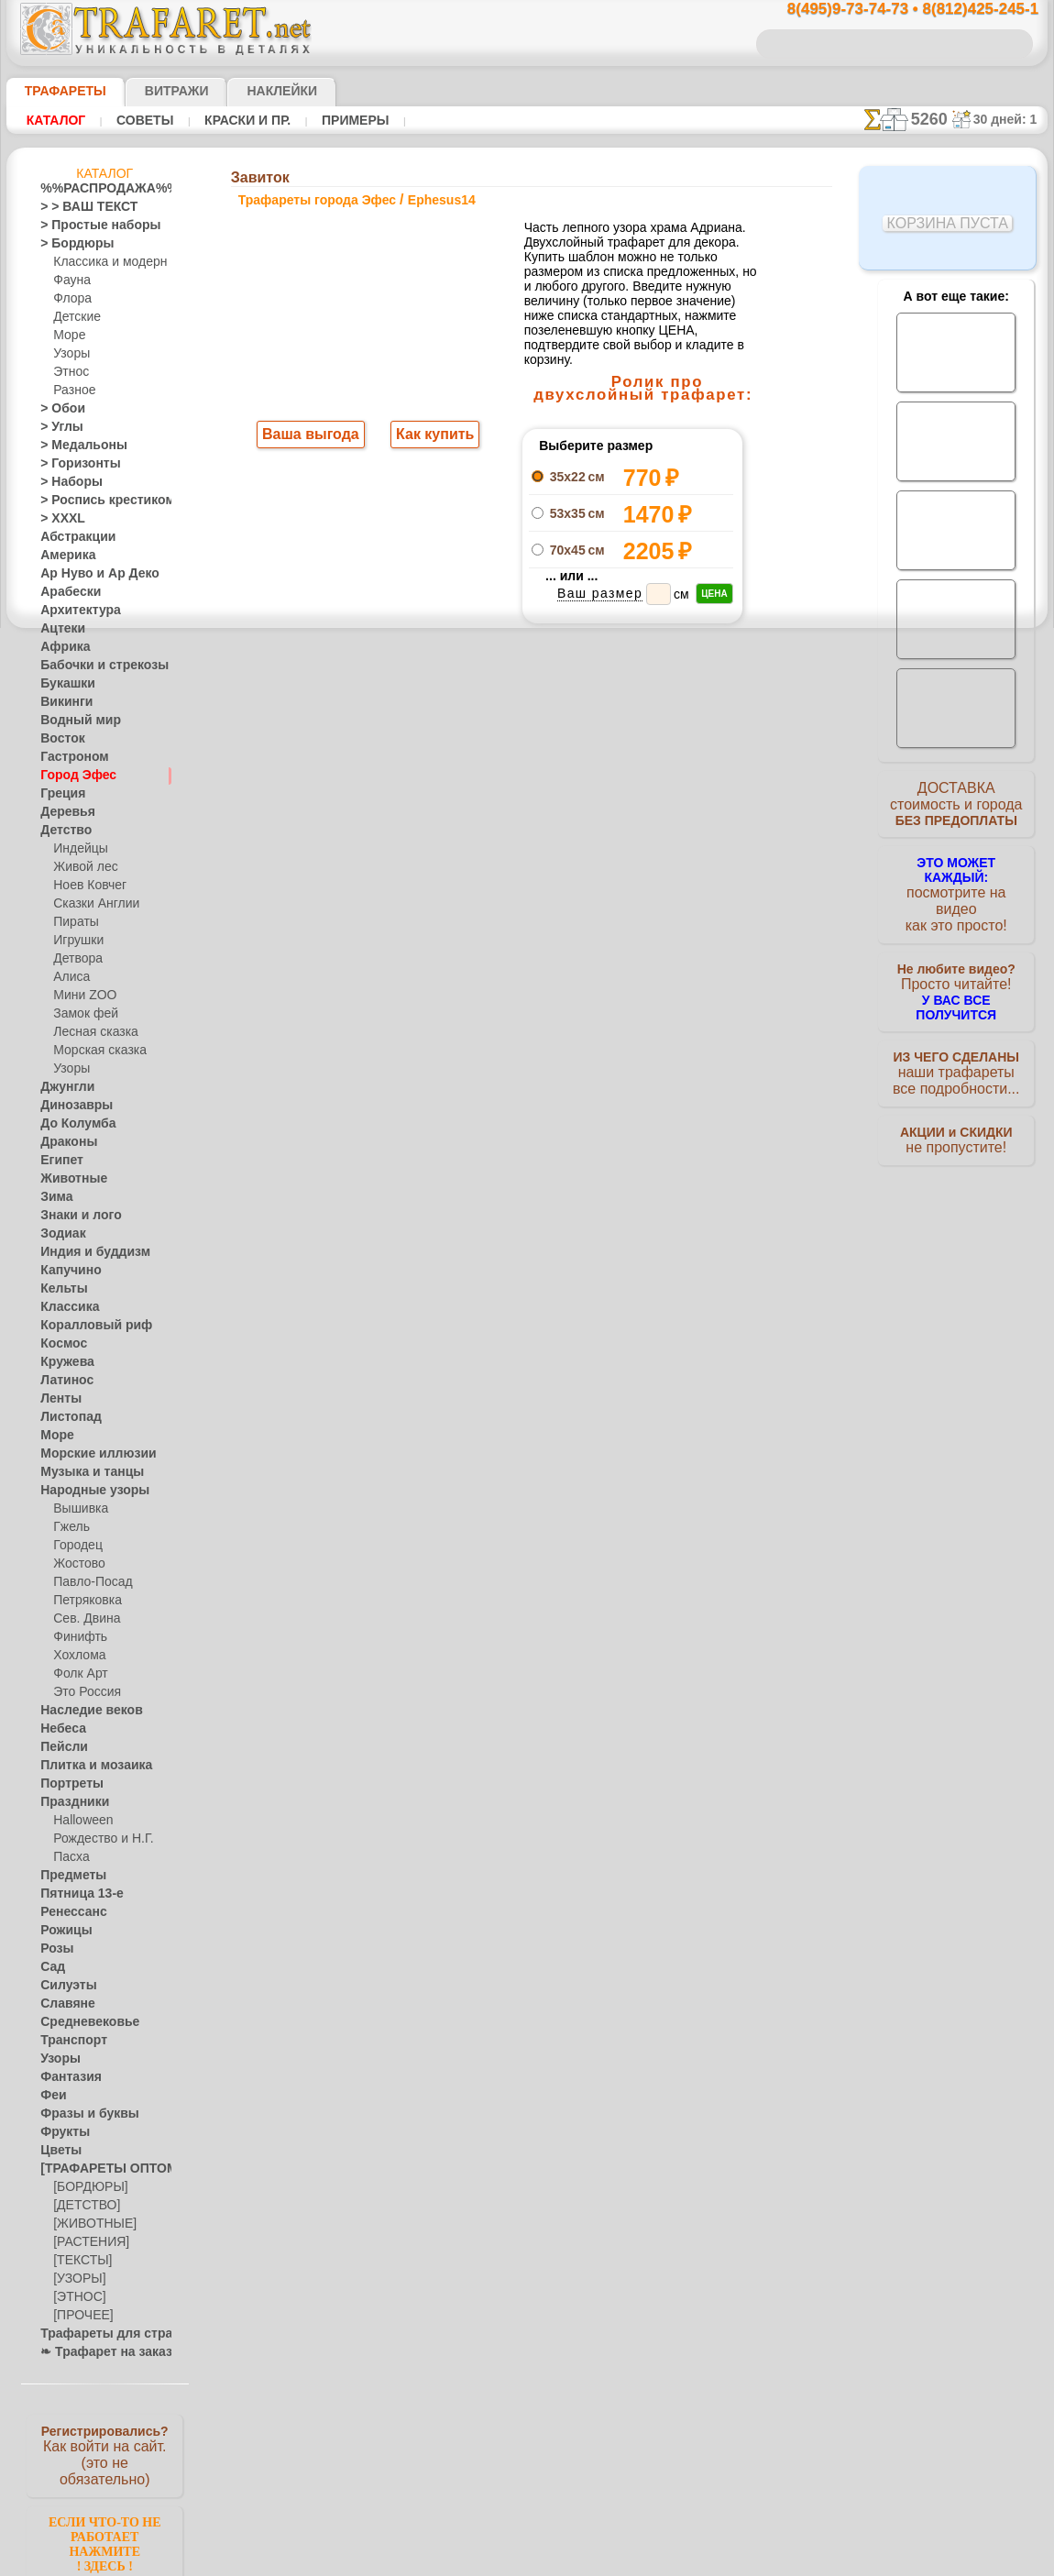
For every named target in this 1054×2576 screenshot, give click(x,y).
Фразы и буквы (80, 2114)
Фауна (70, 280)
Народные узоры (84, 1490)
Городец (74, 1545)
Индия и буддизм (85, 1252)
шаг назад (527, 787)
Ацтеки (58, 629)
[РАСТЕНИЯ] (86, 2242)
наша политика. (620, 2561)
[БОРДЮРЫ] (86, 2187)
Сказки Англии (91, 904)
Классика (65, 1307)
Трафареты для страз (96, 2334)
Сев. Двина (82, 1619)
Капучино (65, 1270)
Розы (53, 1949)
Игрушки (76, 940)
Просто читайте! (956, 969)
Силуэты (62, 1985)
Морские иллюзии (88, 1454)
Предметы (67, 1875)
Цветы (57, 2150)
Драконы (64, 1142)
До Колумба (72, 1124)
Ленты (56, 1399)
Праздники (69, 1802)
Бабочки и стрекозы (92, 665)
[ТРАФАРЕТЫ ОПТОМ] (99, 2169)
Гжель (68, 1527)
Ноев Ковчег (85, 885)
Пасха (69, 1857)
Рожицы (61, 1930)
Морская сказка (95, 1050)
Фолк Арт (78, 1674)
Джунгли (63, 1087)
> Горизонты (72, 464)
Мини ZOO (81, 995)
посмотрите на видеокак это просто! (956, 889)
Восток (58, 739)
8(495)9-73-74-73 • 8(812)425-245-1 (893, 9)
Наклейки (250, 91)
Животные (68, 1179)
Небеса (59, 1729)
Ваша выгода (311, 437)
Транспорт (67, 2040)
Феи (50, 2095)
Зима (54, 1197)
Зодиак (59, 1234)
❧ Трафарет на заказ (96, 2352)
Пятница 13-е (74, 1894)
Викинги (61, 702)
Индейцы (77, 849)
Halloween (79, 1820)
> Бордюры (68, 244)
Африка (60, 647)
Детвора (75, 959)
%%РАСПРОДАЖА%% (99, 189)
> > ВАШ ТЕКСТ (77, 207)
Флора (70, 299)
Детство (61, 830)
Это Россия (82, 1692)
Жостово (77, 1564)
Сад (50, 1967)
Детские (74, 317)
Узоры (70, 354)
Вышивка (78, 1509)
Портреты (66, 1784)
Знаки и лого (73, 1215)
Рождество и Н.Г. (97, 1839)
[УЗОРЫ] (77, 2279)
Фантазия (66, 2077)
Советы (136, 120)
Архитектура (73, 610)
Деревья (61, 812)
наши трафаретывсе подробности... (956, 1048)
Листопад (65, 1417)
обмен (613, 1169)
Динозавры (70, 1105)
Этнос (68, 372)
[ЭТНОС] (76, 2297)
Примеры (330, 120)
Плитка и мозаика (88, 1765)
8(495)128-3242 (543, 1009)
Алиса (69, 977)
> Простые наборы (88, 225)
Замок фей (81, 1014)
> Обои (57, 409)
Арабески (65, 592)
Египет (57, 1160)
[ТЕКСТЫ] (78, 2260)
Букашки (62, 684)
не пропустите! (956, 1120)
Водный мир (72, 720)
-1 (457, 787)
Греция (58, 794)
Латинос (62, 1380)
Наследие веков (82, 1710)
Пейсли (59, 1747)
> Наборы (65, 482)
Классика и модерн (103, 262)
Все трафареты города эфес (525, 828)
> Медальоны (75, 445)
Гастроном (68, 757)
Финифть (77, 1637)
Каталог (54, 120)
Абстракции (71, 537)
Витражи (154, 91)
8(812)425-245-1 (651, 1009)
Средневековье (79, 2022)
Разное (71, 390)
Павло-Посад (88, 1582)
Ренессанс (66, 1912)
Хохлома (76, 1655)
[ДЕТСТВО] (82, 2205)
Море (67, 335)
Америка (63, 555)
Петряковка (84, 1600)
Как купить (432, 437)
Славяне (62, 2004)
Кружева (63, 1362)
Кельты (59, 1289)
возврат (565, 1169)
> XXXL (58, 519)
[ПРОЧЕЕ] (79, 2315)
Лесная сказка (90, 1032)
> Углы (57, 427)
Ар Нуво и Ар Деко (88, 574)
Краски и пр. (230, 120)
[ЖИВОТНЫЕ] (90, 2224)
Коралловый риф (85, 1325)
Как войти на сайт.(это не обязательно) (104, 2454)
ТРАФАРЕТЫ (57, 91)
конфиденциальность (479, 1169)
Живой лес (81, 867)
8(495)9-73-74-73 (432, 1009)
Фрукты (60, 2132)
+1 (595, 787)
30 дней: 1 (1011, 119)
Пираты (73, 922)
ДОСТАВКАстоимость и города (956, 808)
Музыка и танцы (83, 1472)
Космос (60, 1344)
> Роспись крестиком (94, 500)
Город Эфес (70, 775)
